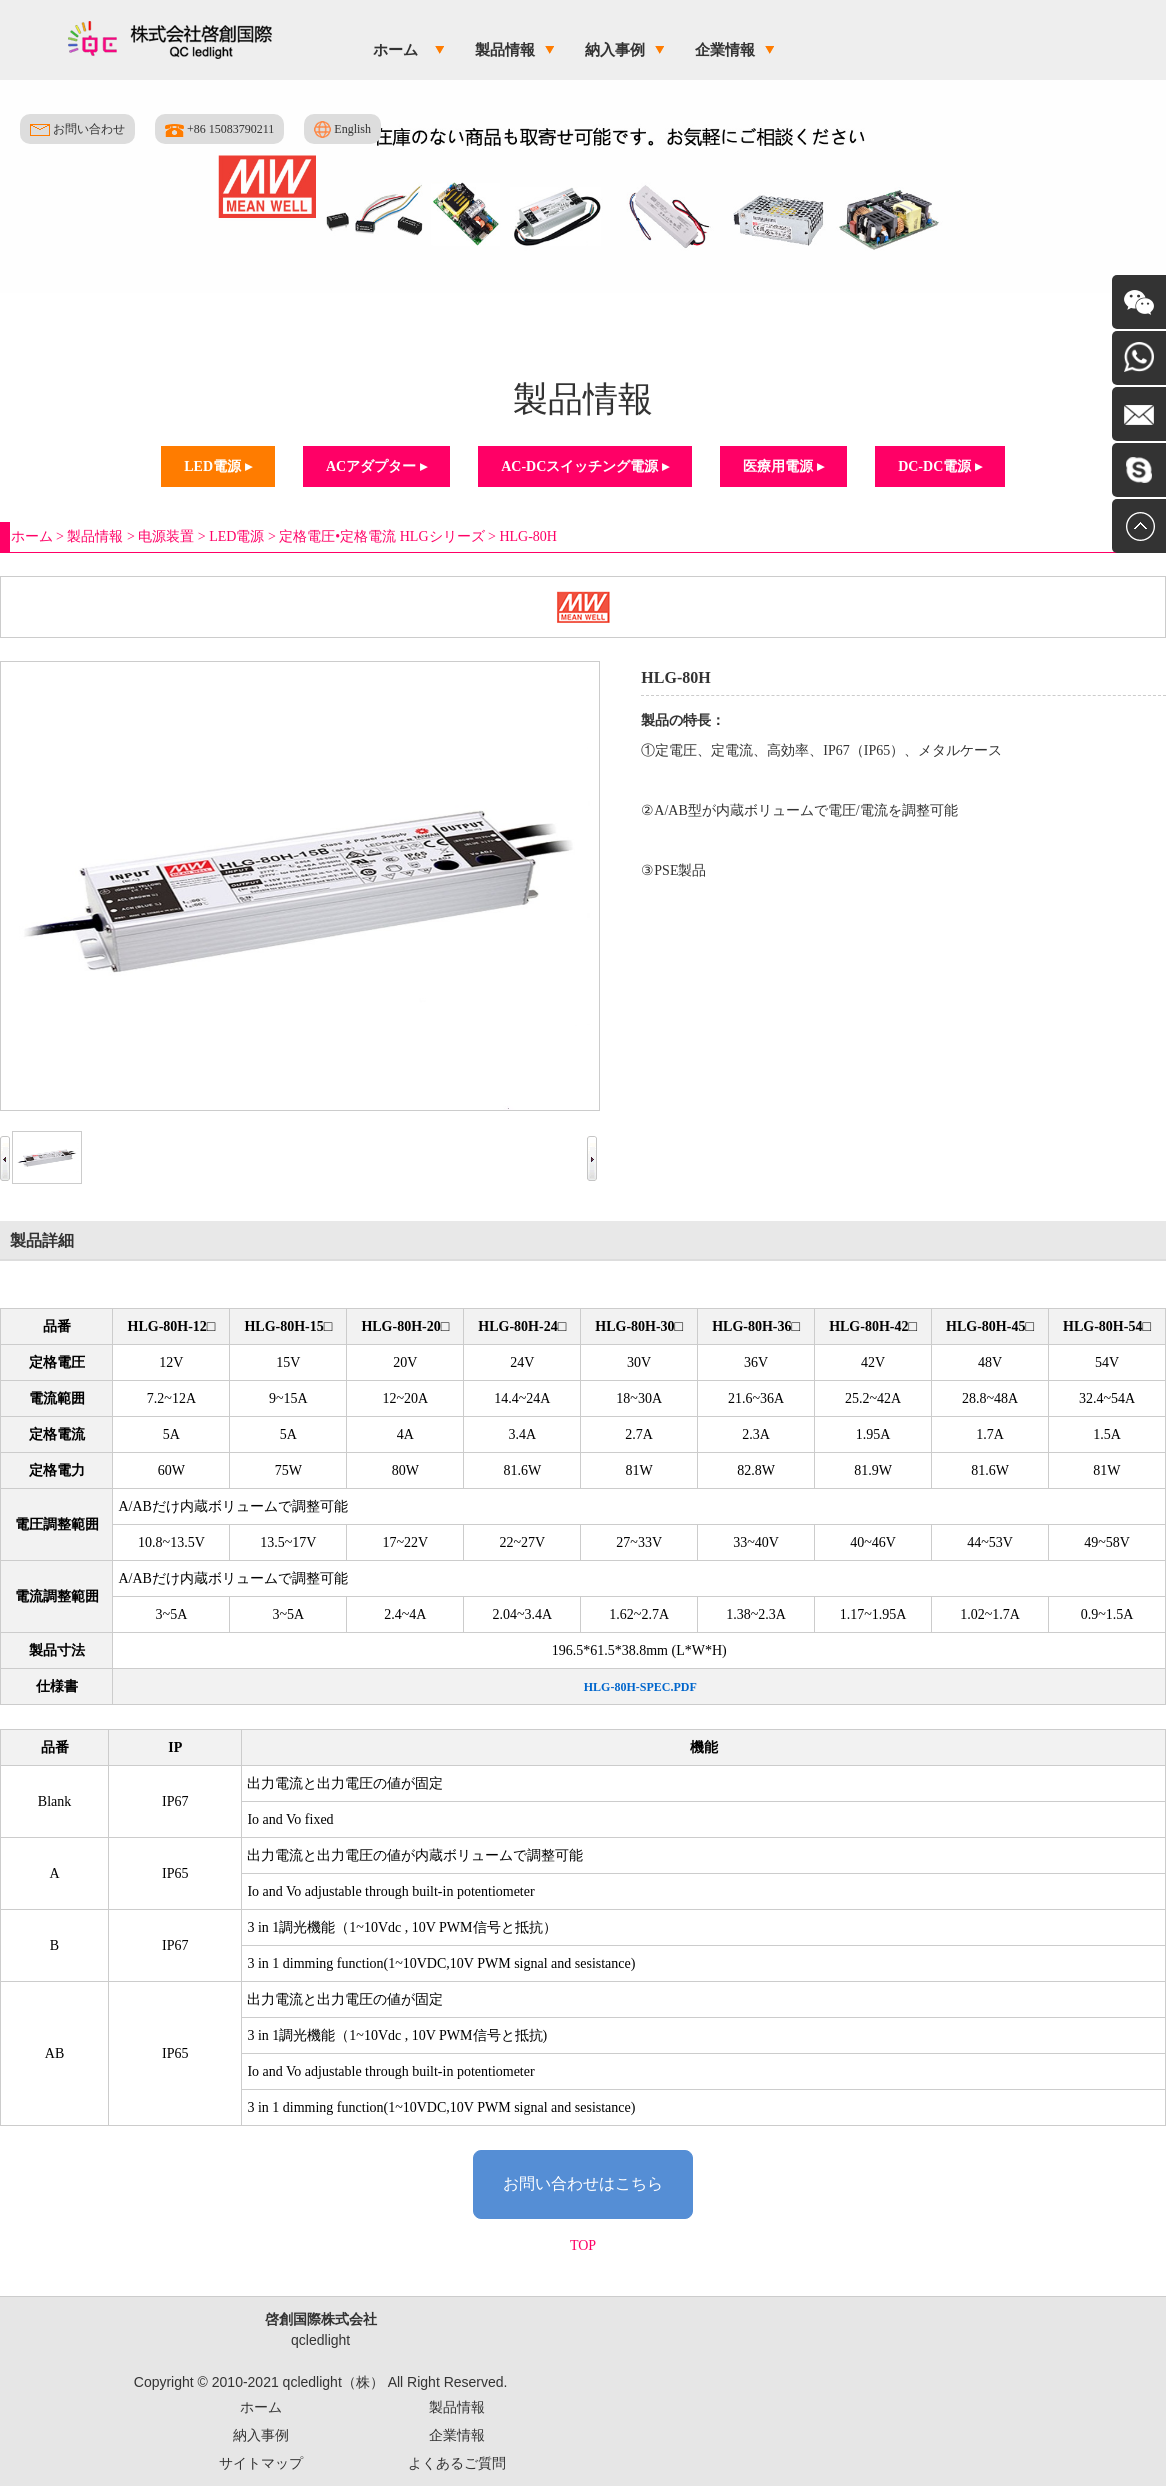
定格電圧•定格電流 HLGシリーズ (381, 536)
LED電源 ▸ (217, 466)
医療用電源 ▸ (783, 466)
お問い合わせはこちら (583, 2183)
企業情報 (725, 49)
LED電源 (236, 536)
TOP (583, 2245)
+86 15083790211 (219, 129)
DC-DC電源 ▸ (940, 466)
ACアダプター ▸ (376, 466)
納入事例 (615, 49)
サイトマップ (261, 2463)
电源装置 (166, 536)
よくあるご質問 (457, 2463)
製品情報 (505, 49)
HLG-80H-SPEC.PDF (640, 1687)
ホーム (395, 49)
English (342, 129)
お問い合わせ (77, 129)
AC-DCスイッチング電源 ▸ (585, 466)
